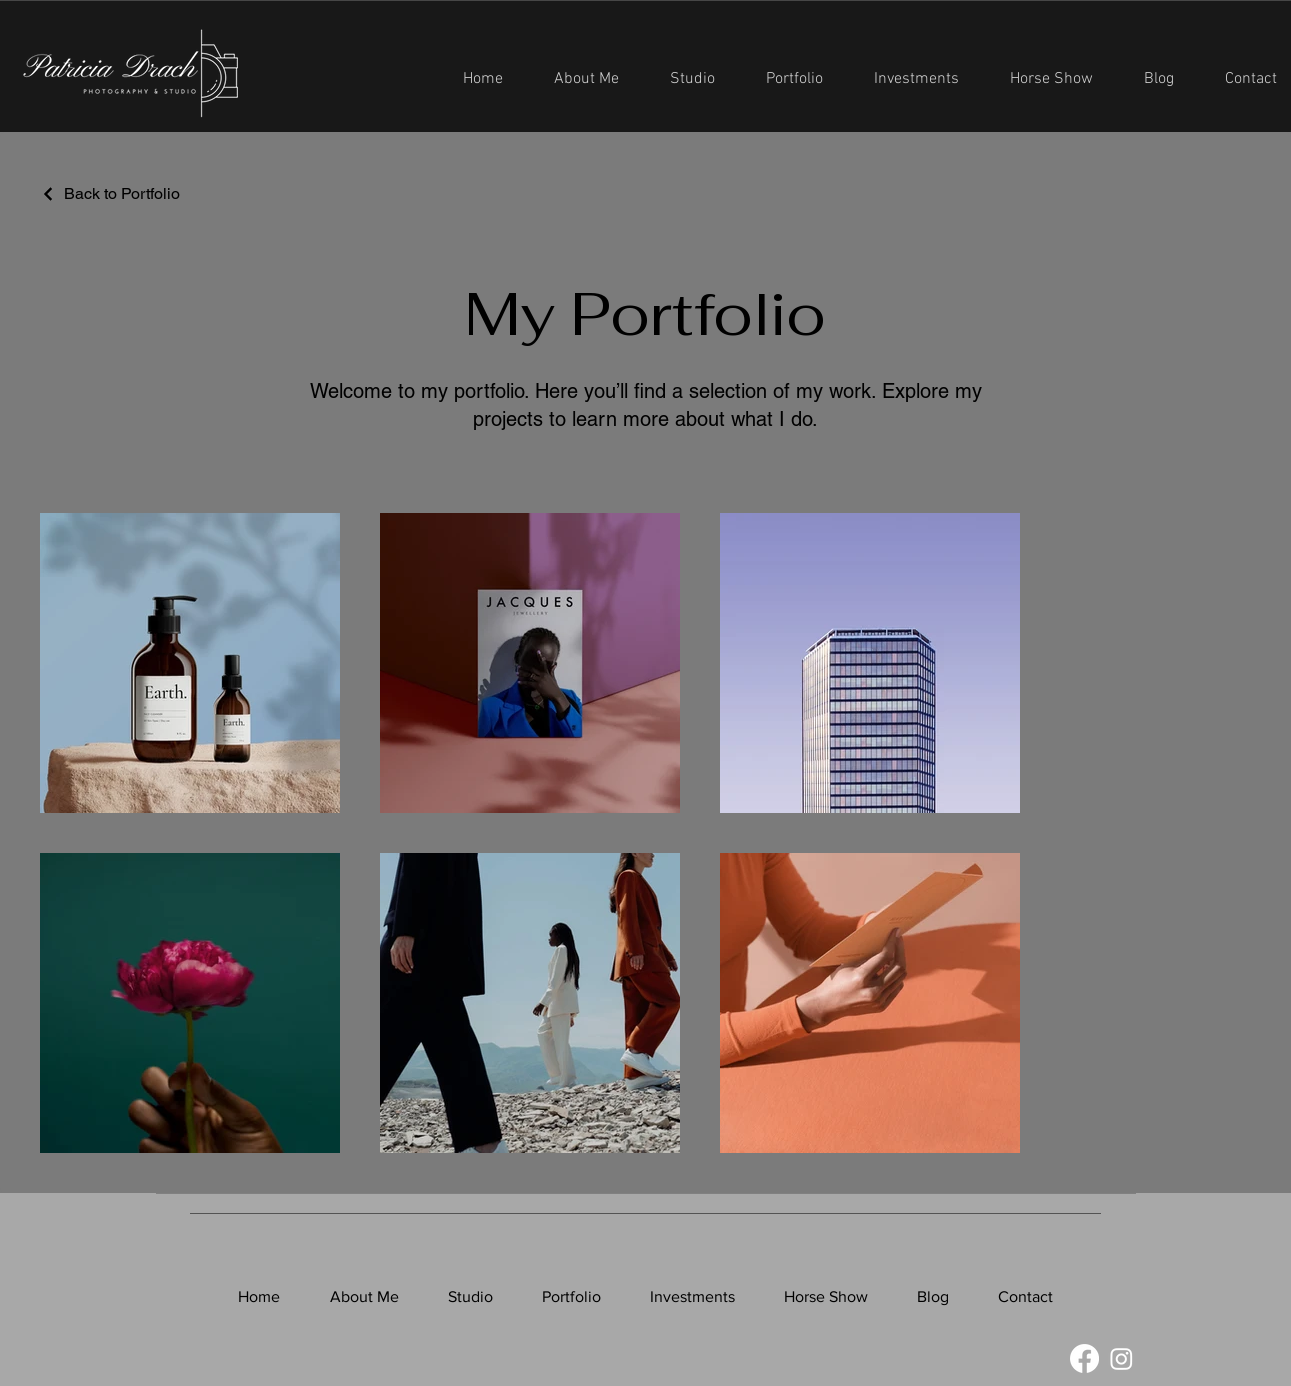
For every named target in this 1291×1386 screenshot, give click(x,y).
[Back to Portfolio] (110, 193)
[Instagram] (1121, 1358)
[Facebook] (1084, 1358)
